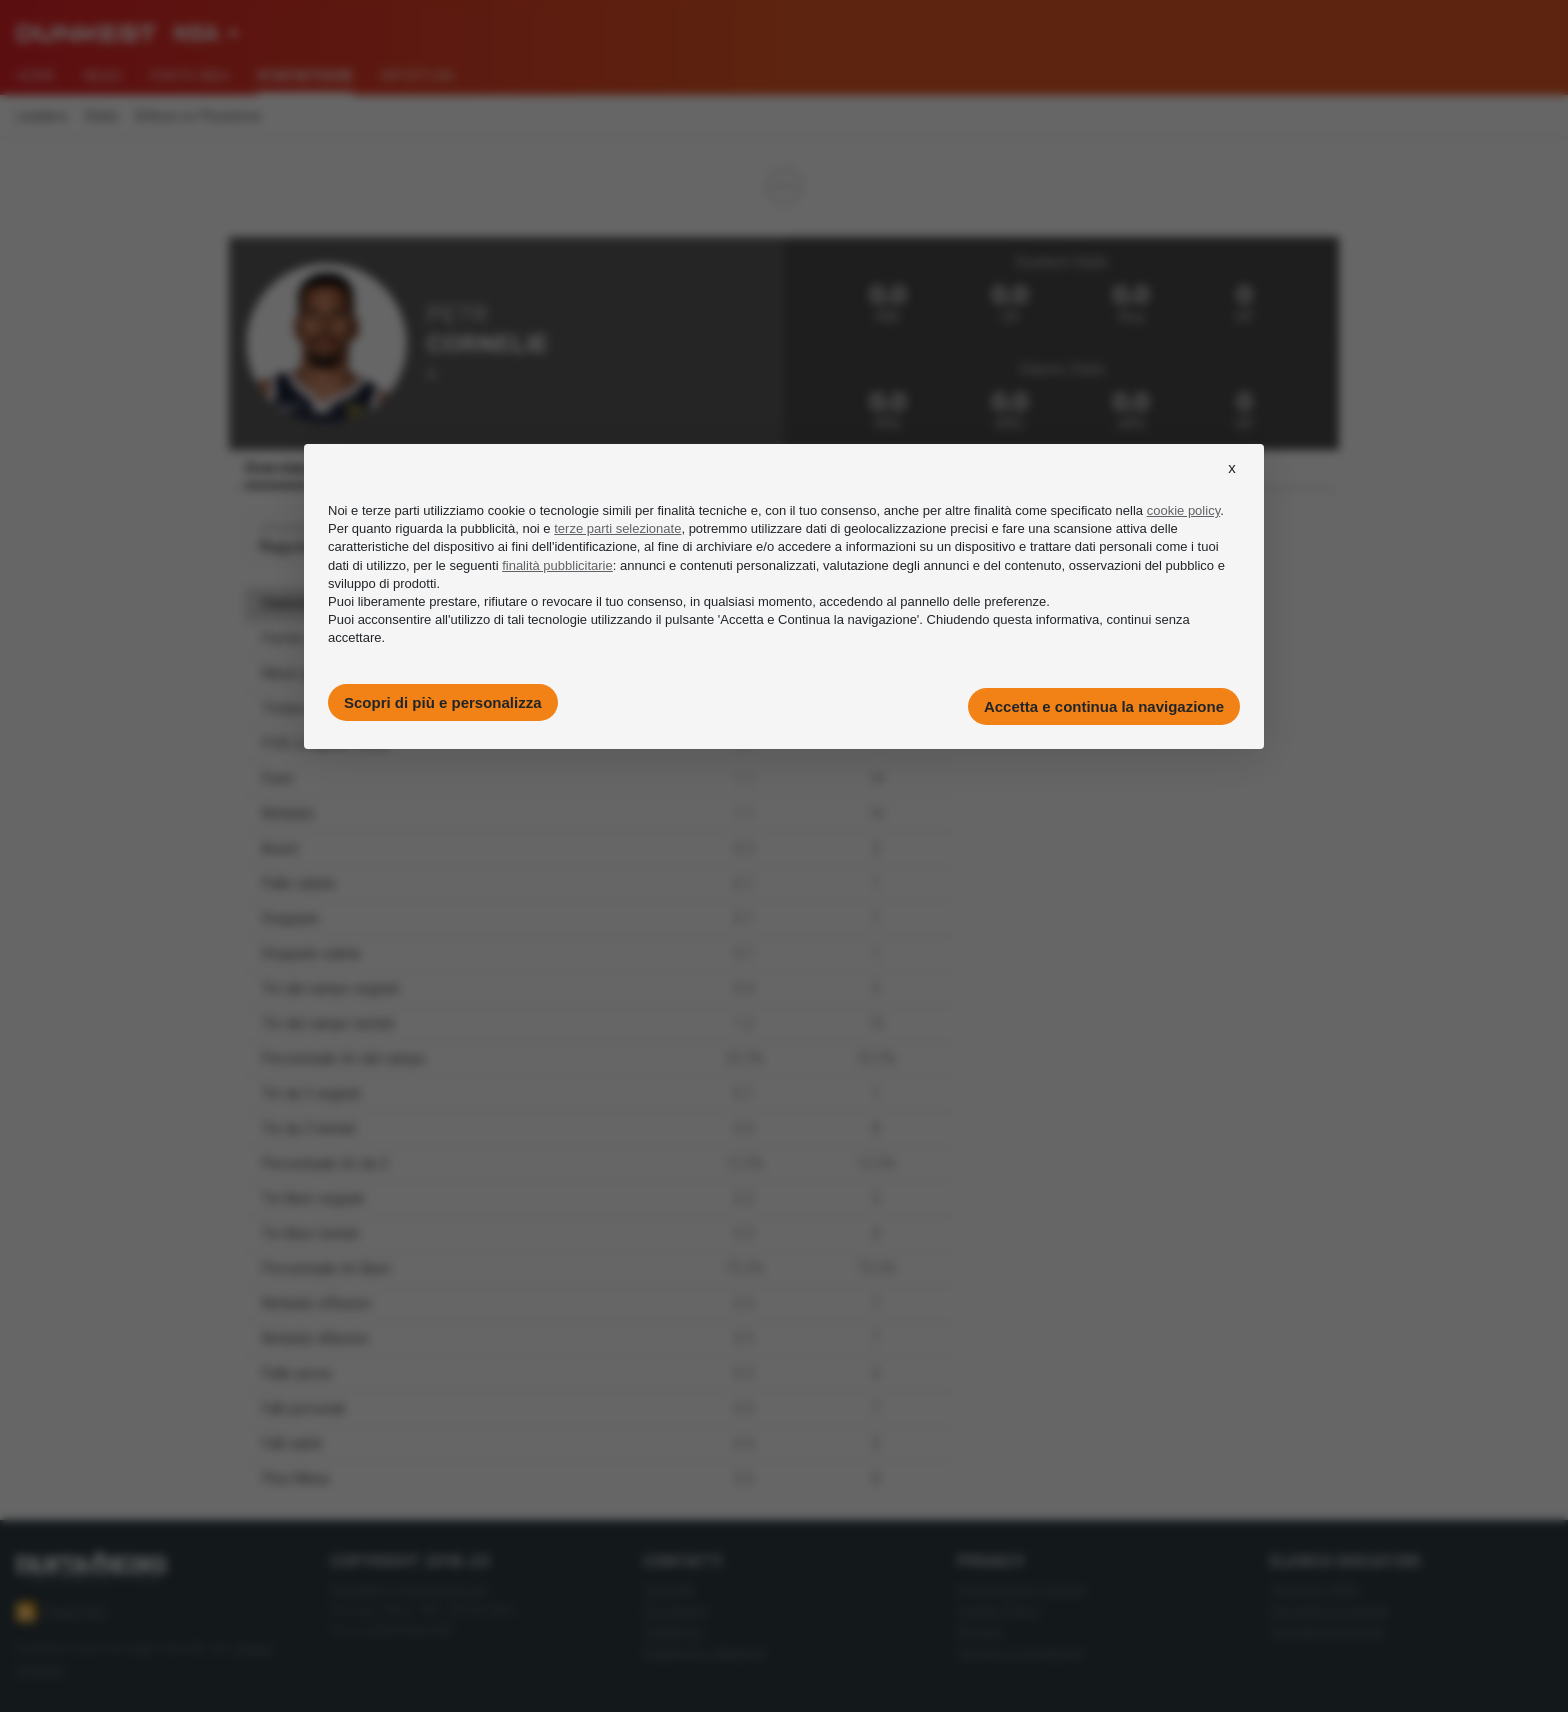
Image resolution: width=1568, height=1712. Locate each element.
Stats (101, 116)
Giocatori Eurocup (1327, 1631)
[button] (1232, 486)
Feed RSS (61, 1612)
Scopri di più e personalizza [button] (443, 702)
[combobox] (206, 34)
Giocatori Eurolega (1329, 1610)
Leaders (42, 116)
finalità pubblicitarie (557, 565)
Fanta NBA (189, 76)
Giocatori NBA (1314, 1589)
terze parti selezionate (617, 528)
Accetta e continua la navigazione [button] (1104, 706)
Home (35, 76)
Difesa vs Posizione (198, 116)
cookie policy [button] (1183, 510)
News (102, 76)
